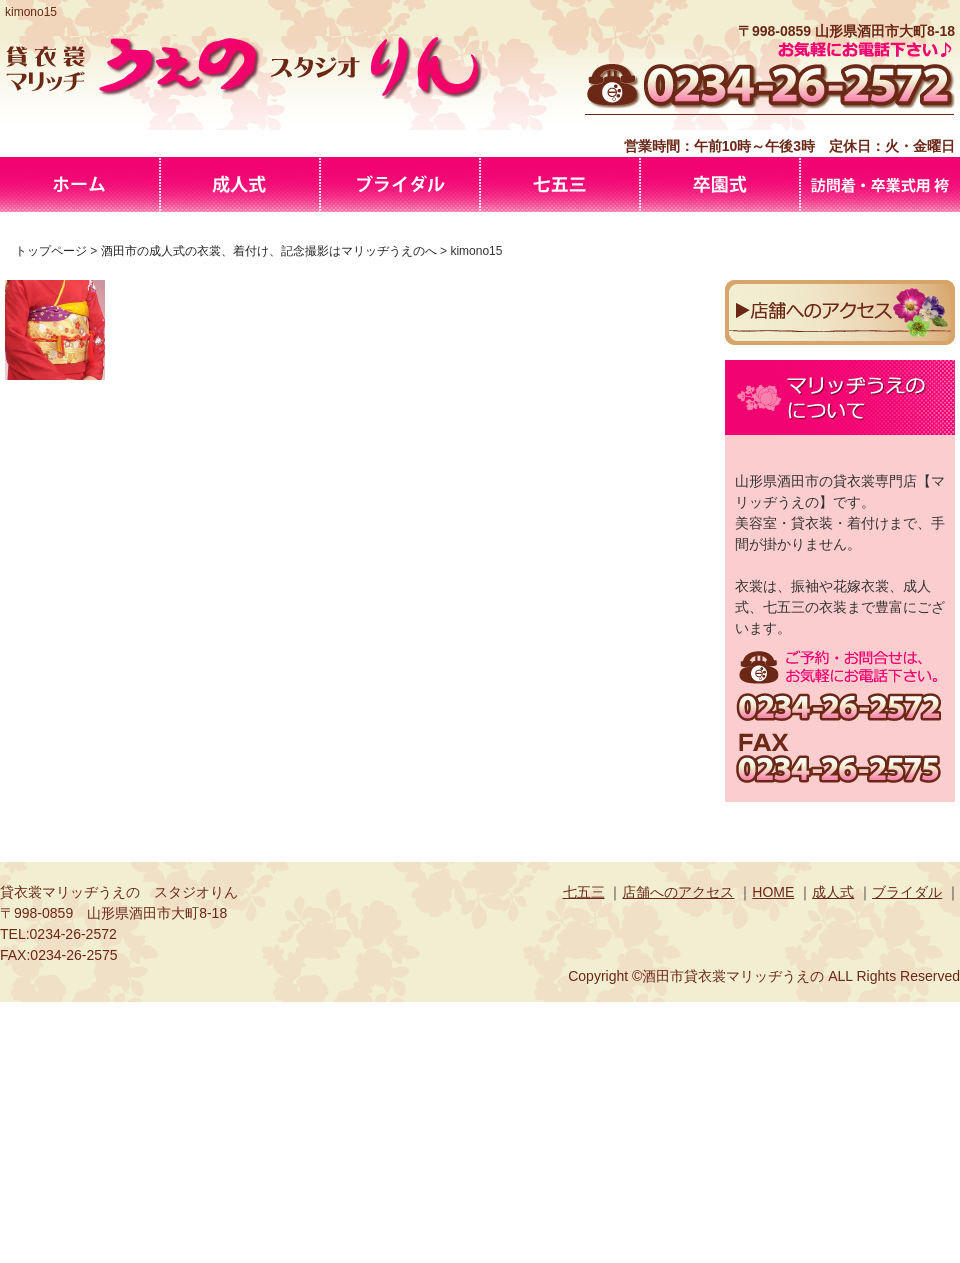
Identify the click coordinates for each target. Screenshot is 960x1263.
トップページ (51, 251)
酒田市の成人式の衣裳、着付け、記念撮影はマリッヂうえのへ (240, 184)
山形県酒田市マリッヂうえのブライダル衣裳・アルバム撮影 (400, 184)
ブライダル (907, 892)
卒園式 (720, 184)
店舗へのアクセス (678, 892)
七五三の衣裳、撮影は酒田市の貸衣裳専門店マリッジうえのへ (560, 184)
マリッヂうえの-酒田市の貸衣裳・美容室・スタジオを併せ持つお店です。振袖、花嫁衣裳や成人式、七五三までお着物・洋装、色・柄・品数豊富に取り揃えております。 (80, 184)
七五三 (584, 892)
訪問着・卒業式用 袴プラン (880, 184)
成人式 (833, 892)
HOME (773, 892)
